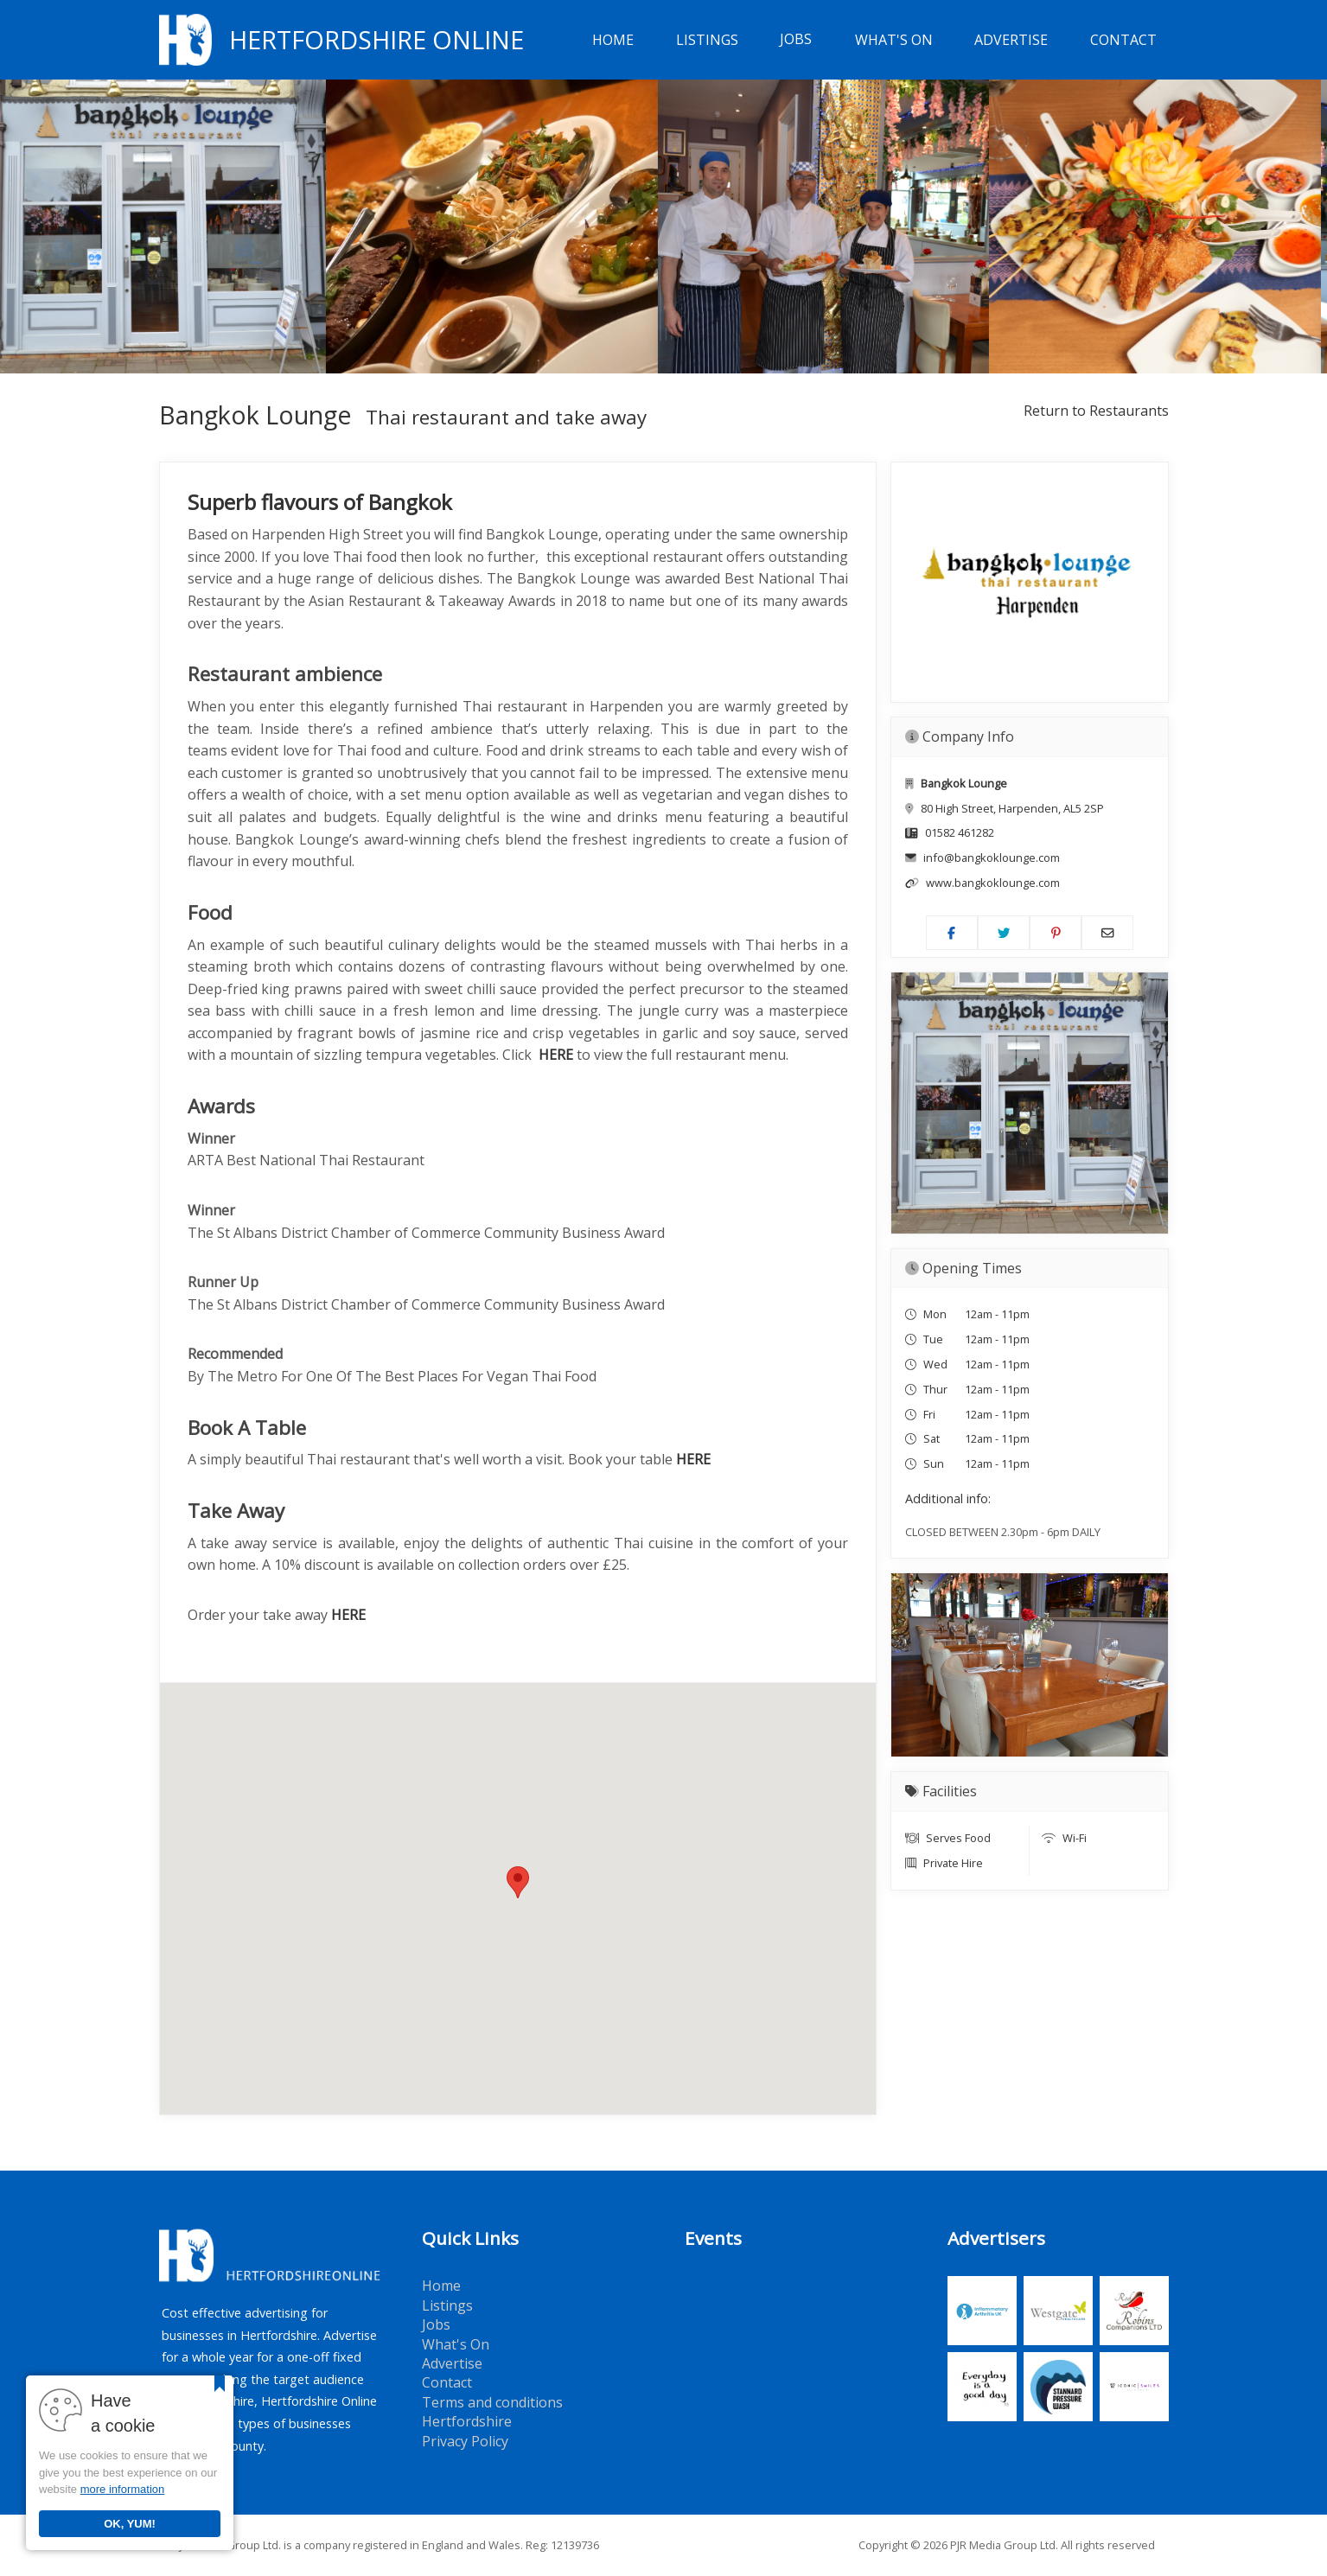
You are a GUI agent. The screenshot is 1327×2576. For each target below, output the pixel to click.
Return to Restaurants (1096, 410)
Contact (1123, 39)
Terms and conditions (492, 2402)
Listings (707, 39)
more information (122, 2489)
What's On (894, 39)
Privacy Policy (465, 2441)
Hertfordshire (467, 2421)
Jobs (796, 39)
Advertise (1011, 39)
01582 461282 (959, 832)
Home (613, 39)
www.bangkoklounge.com (993, 882)
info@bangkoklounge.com (991, 857)
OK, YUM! (130, 2523)
